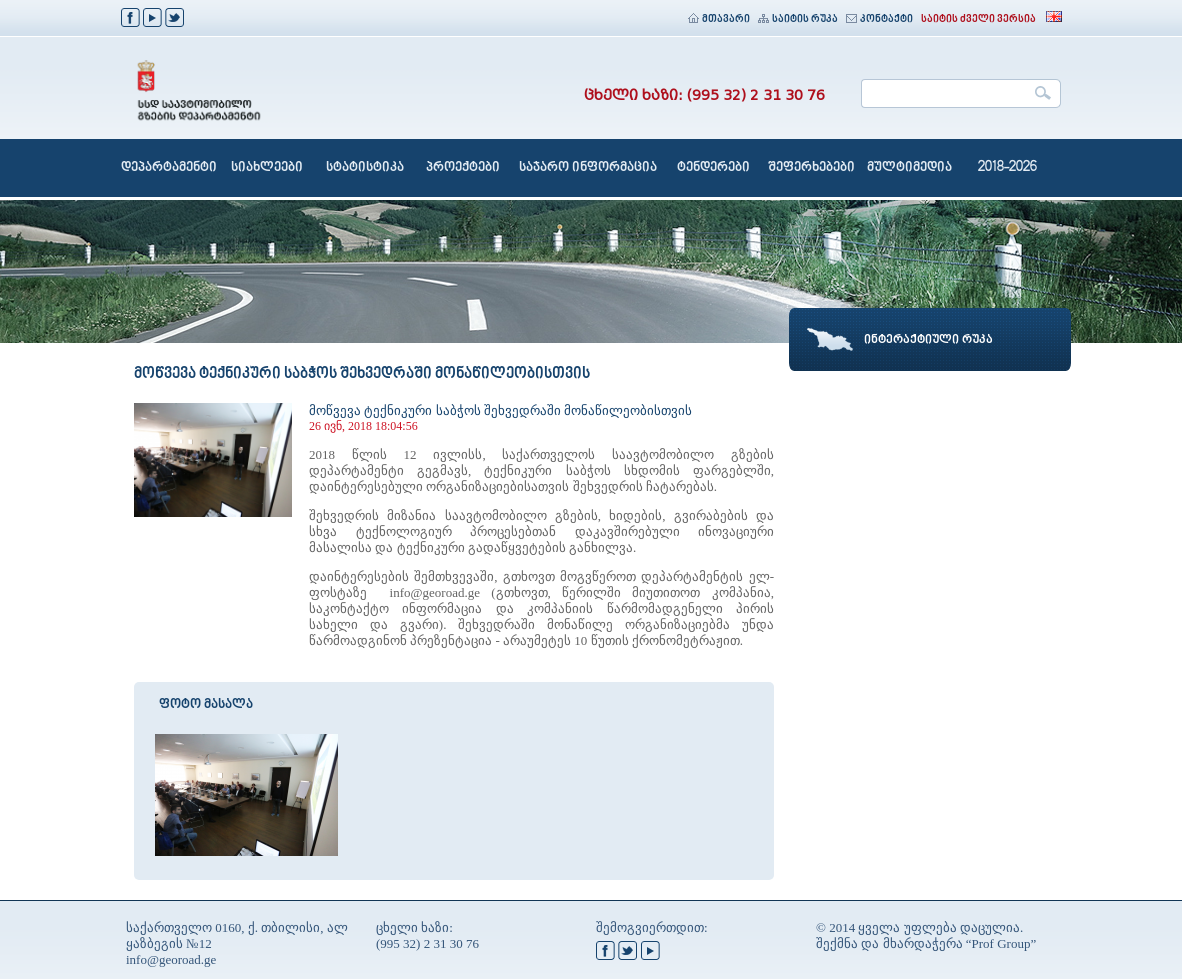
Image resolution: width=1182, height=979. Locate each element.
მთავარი (719, 19)
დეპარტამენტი (169, 168)
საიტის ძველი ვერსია (978, 19)
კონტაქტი (879, 19)
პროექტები (463, 168)
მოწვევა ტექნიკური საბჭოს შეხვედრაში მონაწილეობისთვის (500, 410)
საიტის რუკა (798, 19)
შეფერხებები (811, 168)
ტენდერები (713, 168)
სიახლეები (267, 168)
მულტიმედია (909, 168)
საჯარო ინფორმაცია (588, 168)
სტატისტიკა (365, 168)
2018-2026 (1007, 168)
